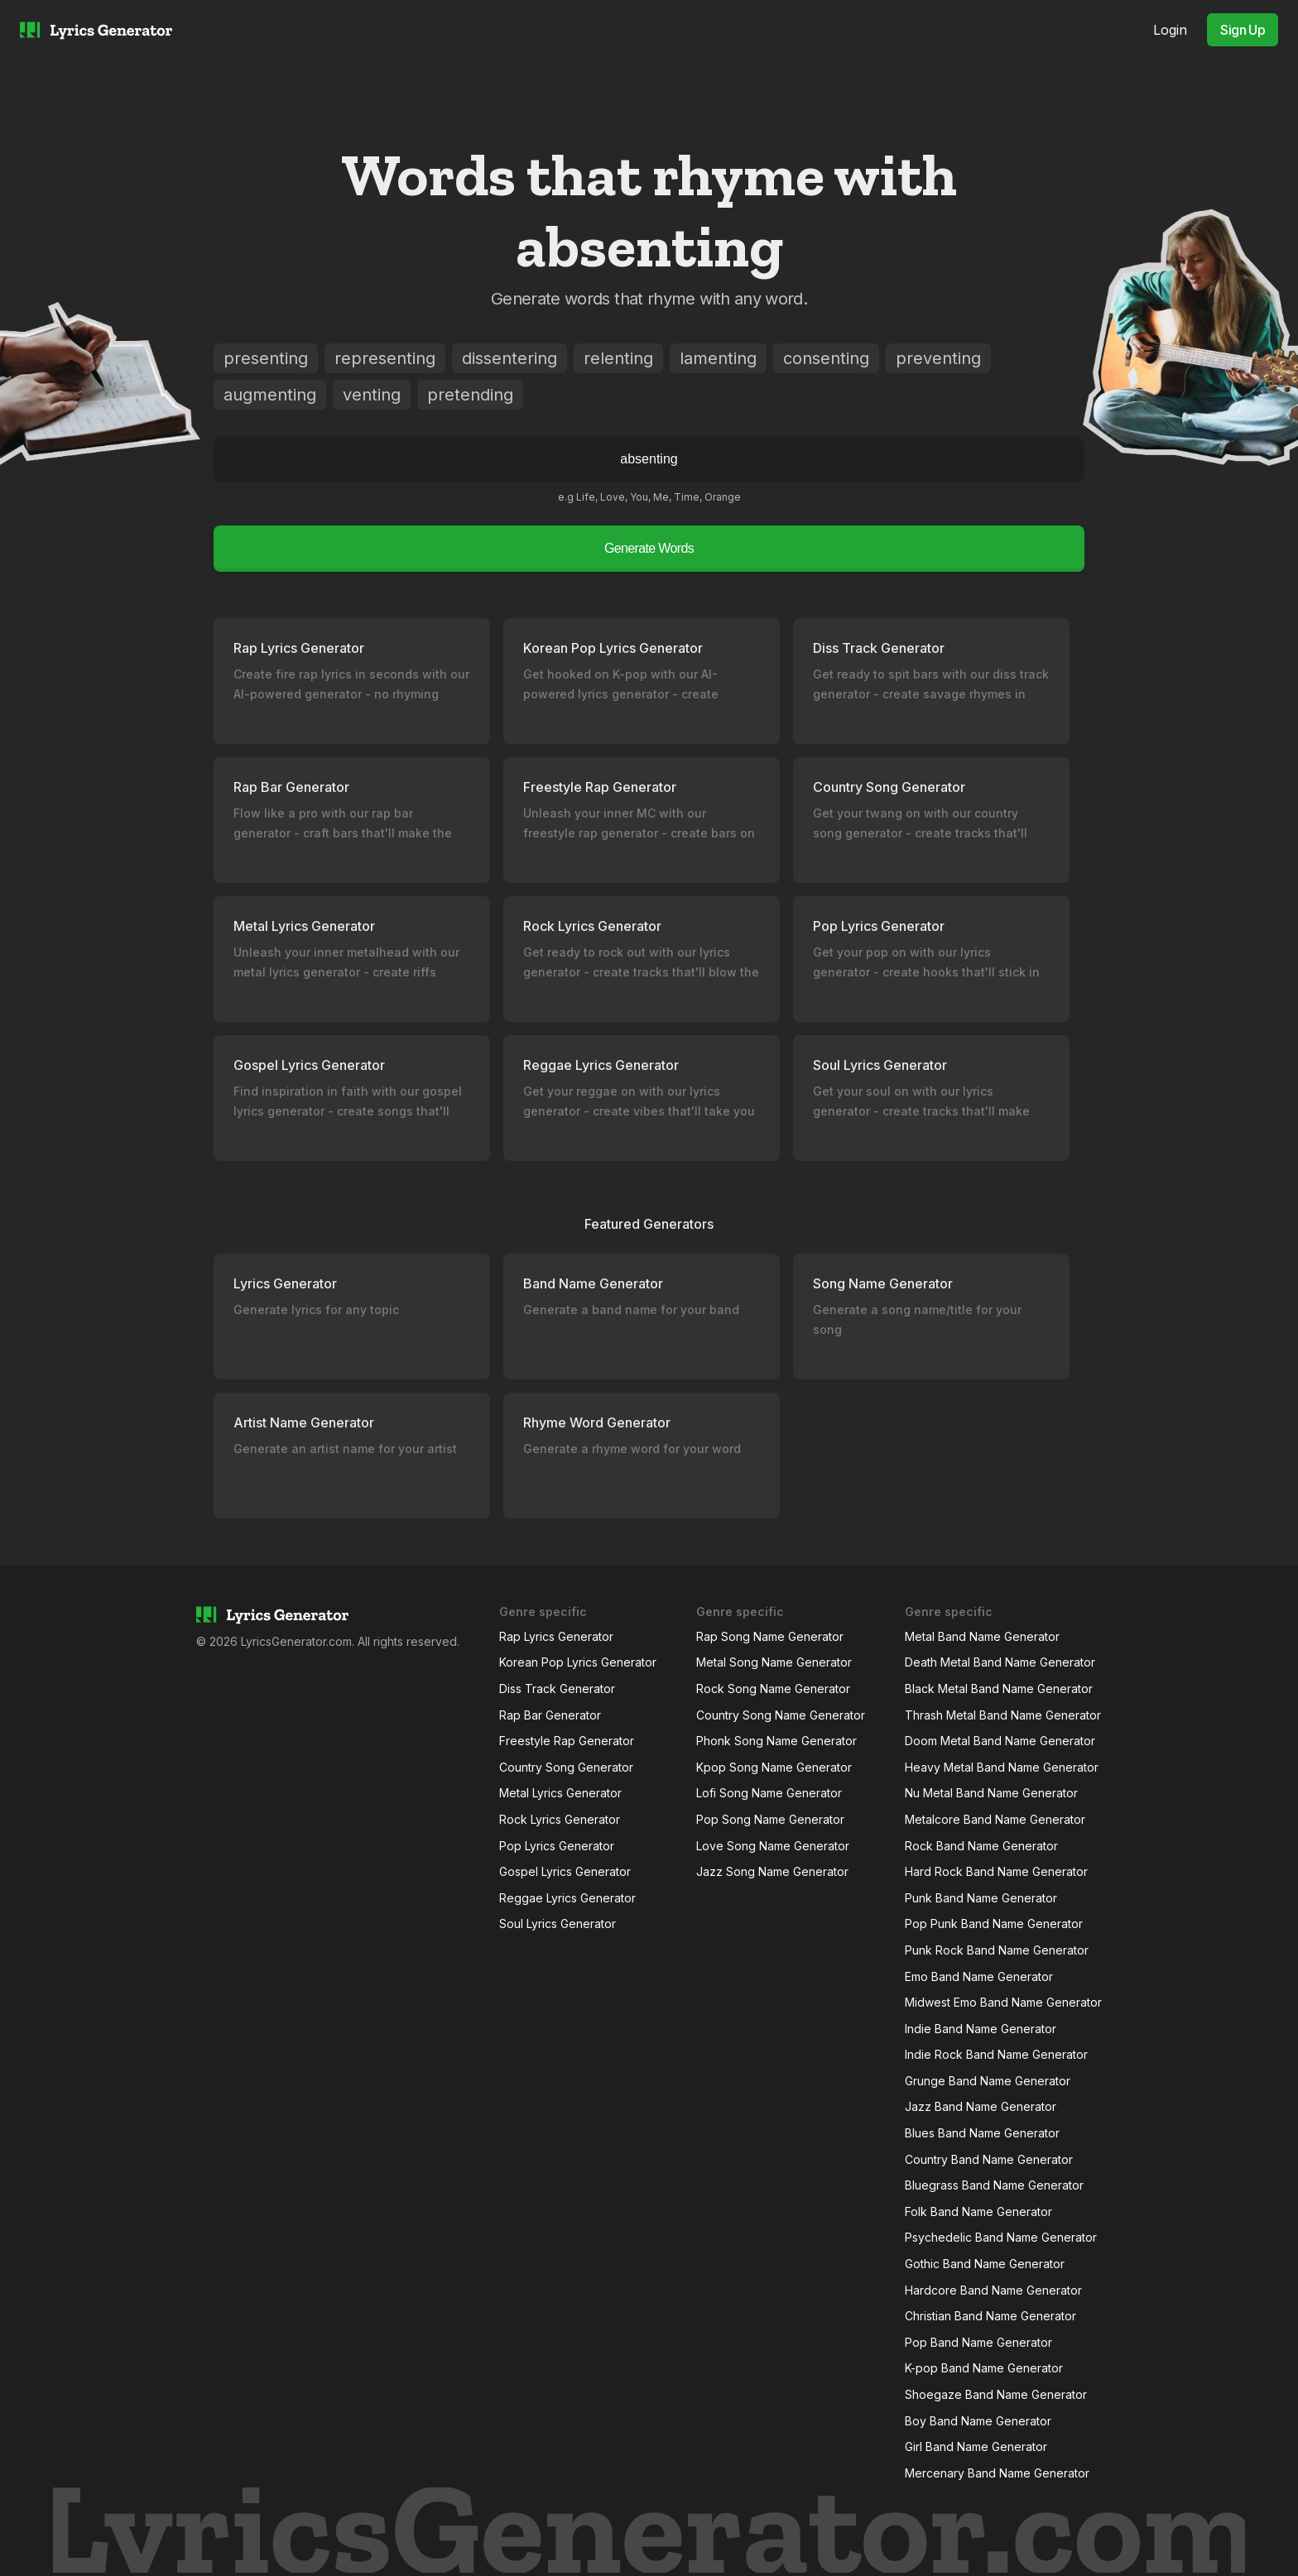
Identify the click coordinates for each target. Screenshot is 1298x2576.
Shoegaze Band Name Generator (996, 2394)
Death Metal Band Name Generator (1000, 1662)
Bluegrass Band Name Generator (994, 2185)
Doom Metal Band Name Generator (1000, 1741)
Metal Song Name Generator (774, 1662)
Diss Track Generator (557, 1688)
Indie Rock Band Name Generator (996, 2054)
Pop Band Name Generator (978, 2342)
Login (1170, 30)
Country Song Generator (566, 1767)
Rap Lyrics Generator (556, 1636)
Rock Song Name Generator (773, 1688)
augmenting (270, 395)
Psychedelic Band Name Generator (1001, 2237)
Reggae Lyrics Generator (567, 1898)
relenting (618, 358)
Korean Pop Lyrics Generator (577, 1662)
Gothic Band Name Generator (985, 2264)
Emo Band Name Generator (979, 1976)
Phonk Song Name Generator (776, 1741)
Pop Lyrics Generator (556, 1846)
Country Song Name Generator (780, 1715)
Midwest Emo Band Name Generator (1003, 2002)
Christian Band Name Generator (990, 2316)
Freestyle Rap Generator (566, 1741)
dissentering (509, 358)
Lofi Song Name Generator (769, 1793)
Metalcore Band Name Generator (995, 1819)
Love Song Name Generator (772, 1846)
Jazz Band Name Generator (980, 2106)
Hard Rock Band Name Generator (996, 1871)
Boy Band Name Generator (978, 2421)
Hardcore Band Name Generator (993, 2290)
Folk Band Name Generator (978, 2211)
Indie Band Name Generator (980, 2029)
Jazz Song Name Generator (772, 1871)
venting (372, 395)
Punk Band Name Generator (981, 1898)
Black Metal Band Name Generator (999, 1688)
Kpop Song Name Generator (774, 1767)
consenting (826, 358)
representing (384, 358)
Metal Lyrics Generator (560, 1793)
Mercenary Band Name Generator (997, 2473)
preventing (938, 358)
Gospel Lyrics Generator (565, 1871)
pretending (470, 395)
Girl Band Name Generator (976, 2446)
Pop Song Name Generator (770, 1819)
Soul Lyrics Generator (557, 1923)
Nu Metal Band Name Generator (991, 1793)
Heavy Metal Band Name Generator (1001, 1767)
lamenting (718, 358)
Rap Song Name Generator (770, 1636)
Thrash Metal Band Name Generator (1003, 1715)
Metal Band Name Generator (982, 1636)
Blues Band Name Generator (982, 2133)
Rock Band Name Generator (981, 1846)
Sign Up (1242, 30)
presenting (266, 358)
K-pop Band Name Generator (984, 2368)
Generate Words (649, 548)
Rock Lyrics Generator (559, 1819)
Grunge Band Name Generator (987, 2081)
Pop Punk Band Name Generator (994, 1923)
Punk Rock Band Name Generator (997, 1950)
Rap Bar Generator (550, 1715)
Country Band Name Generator (989, 2159)
